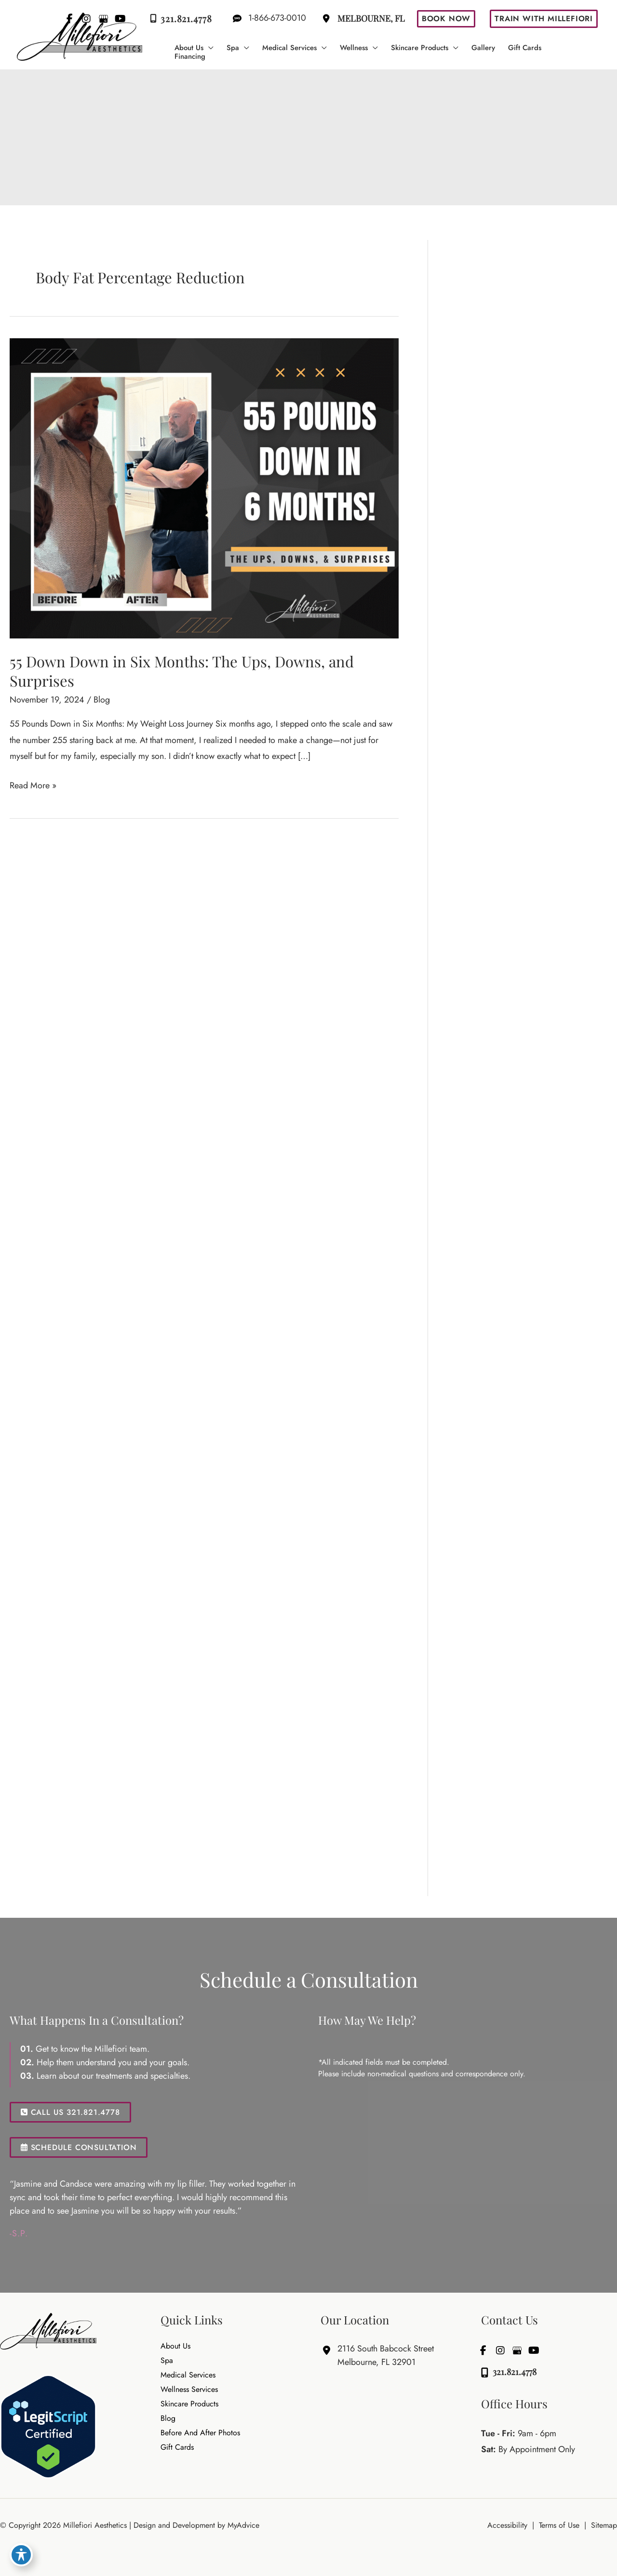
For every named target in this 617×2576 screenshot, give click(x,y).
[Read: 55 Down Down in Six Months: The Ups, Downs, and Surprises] (204, 487)
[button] (446, 18)
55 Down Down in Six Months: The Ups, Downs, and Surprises (182, 670)
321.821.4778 (179, 19)
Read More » (33, 786)
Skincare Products (189, 2404)
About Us (175, 2346)
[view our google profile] (517, 2350)
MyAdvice (242, 2525)
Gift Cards (177, 2448)
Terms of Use (559, 2525)
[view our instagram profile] (500, 2350)
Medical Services (188, 2375)
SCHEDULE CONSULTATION (78, 2147)
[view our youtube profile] (534, 2350)
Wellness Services (189, 2390)
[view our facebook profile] (483, 2350)
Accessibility (507, 2525)
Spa (167, 2361)
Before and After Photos (200, 2433)
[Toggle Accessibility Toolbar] (21, 2554)
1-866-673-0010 (266, 18)
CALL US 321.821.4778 (70, 2112)
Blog (102, 699)
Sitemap (604, 2525)
